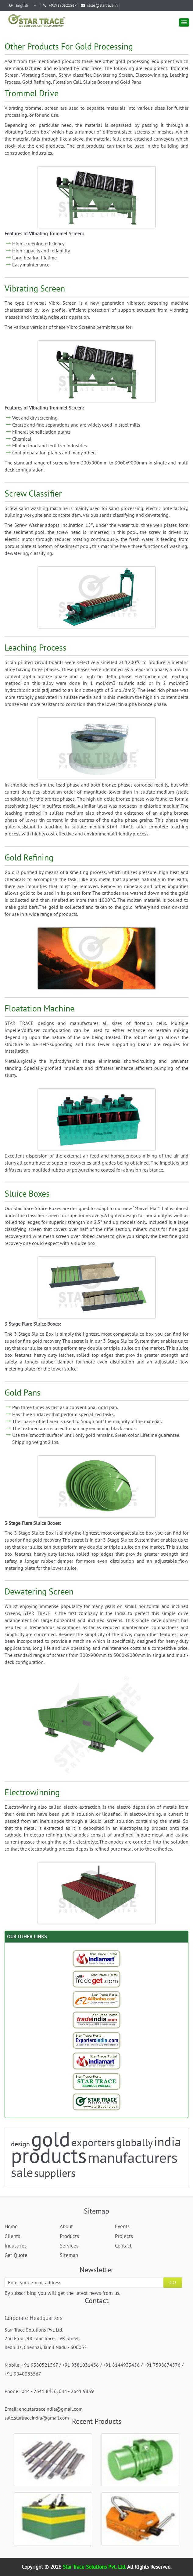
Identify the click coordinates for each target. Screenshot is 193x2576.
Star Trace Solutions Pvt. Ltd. (95, 2566)
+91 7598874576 (162, 2365)
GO (173, 2282)
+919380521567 (60, 5)
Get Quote (16, 2255)
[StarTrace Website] (96, 2102)
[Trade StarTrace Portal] (96, 1999)
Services (69, 2245)
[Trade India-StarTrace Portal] (96, 2020)
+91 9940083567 (23, 2374)
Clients (12, 2236)
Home (11, 2226)
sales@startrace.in (99, 5)
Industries (16, 2245)
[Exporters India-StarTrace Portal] (96, 2040)
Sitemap (69, 2255)
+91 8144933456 (121, 2365)
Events (122, 2226)
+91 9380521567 (40, 2365)
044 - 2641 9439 (76, 2391)
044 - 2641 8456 (39, 2391)
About (66, 2226)
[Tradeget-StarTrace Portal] (96, 1979)
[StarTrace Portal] (96, 2081)
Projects (124, 2236)
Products (69, 2236)
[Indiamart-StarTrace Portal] (96, 1958)
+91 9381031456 (80, 2365)
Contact (123, 2245)
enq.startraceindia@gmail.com (51, 2409)
